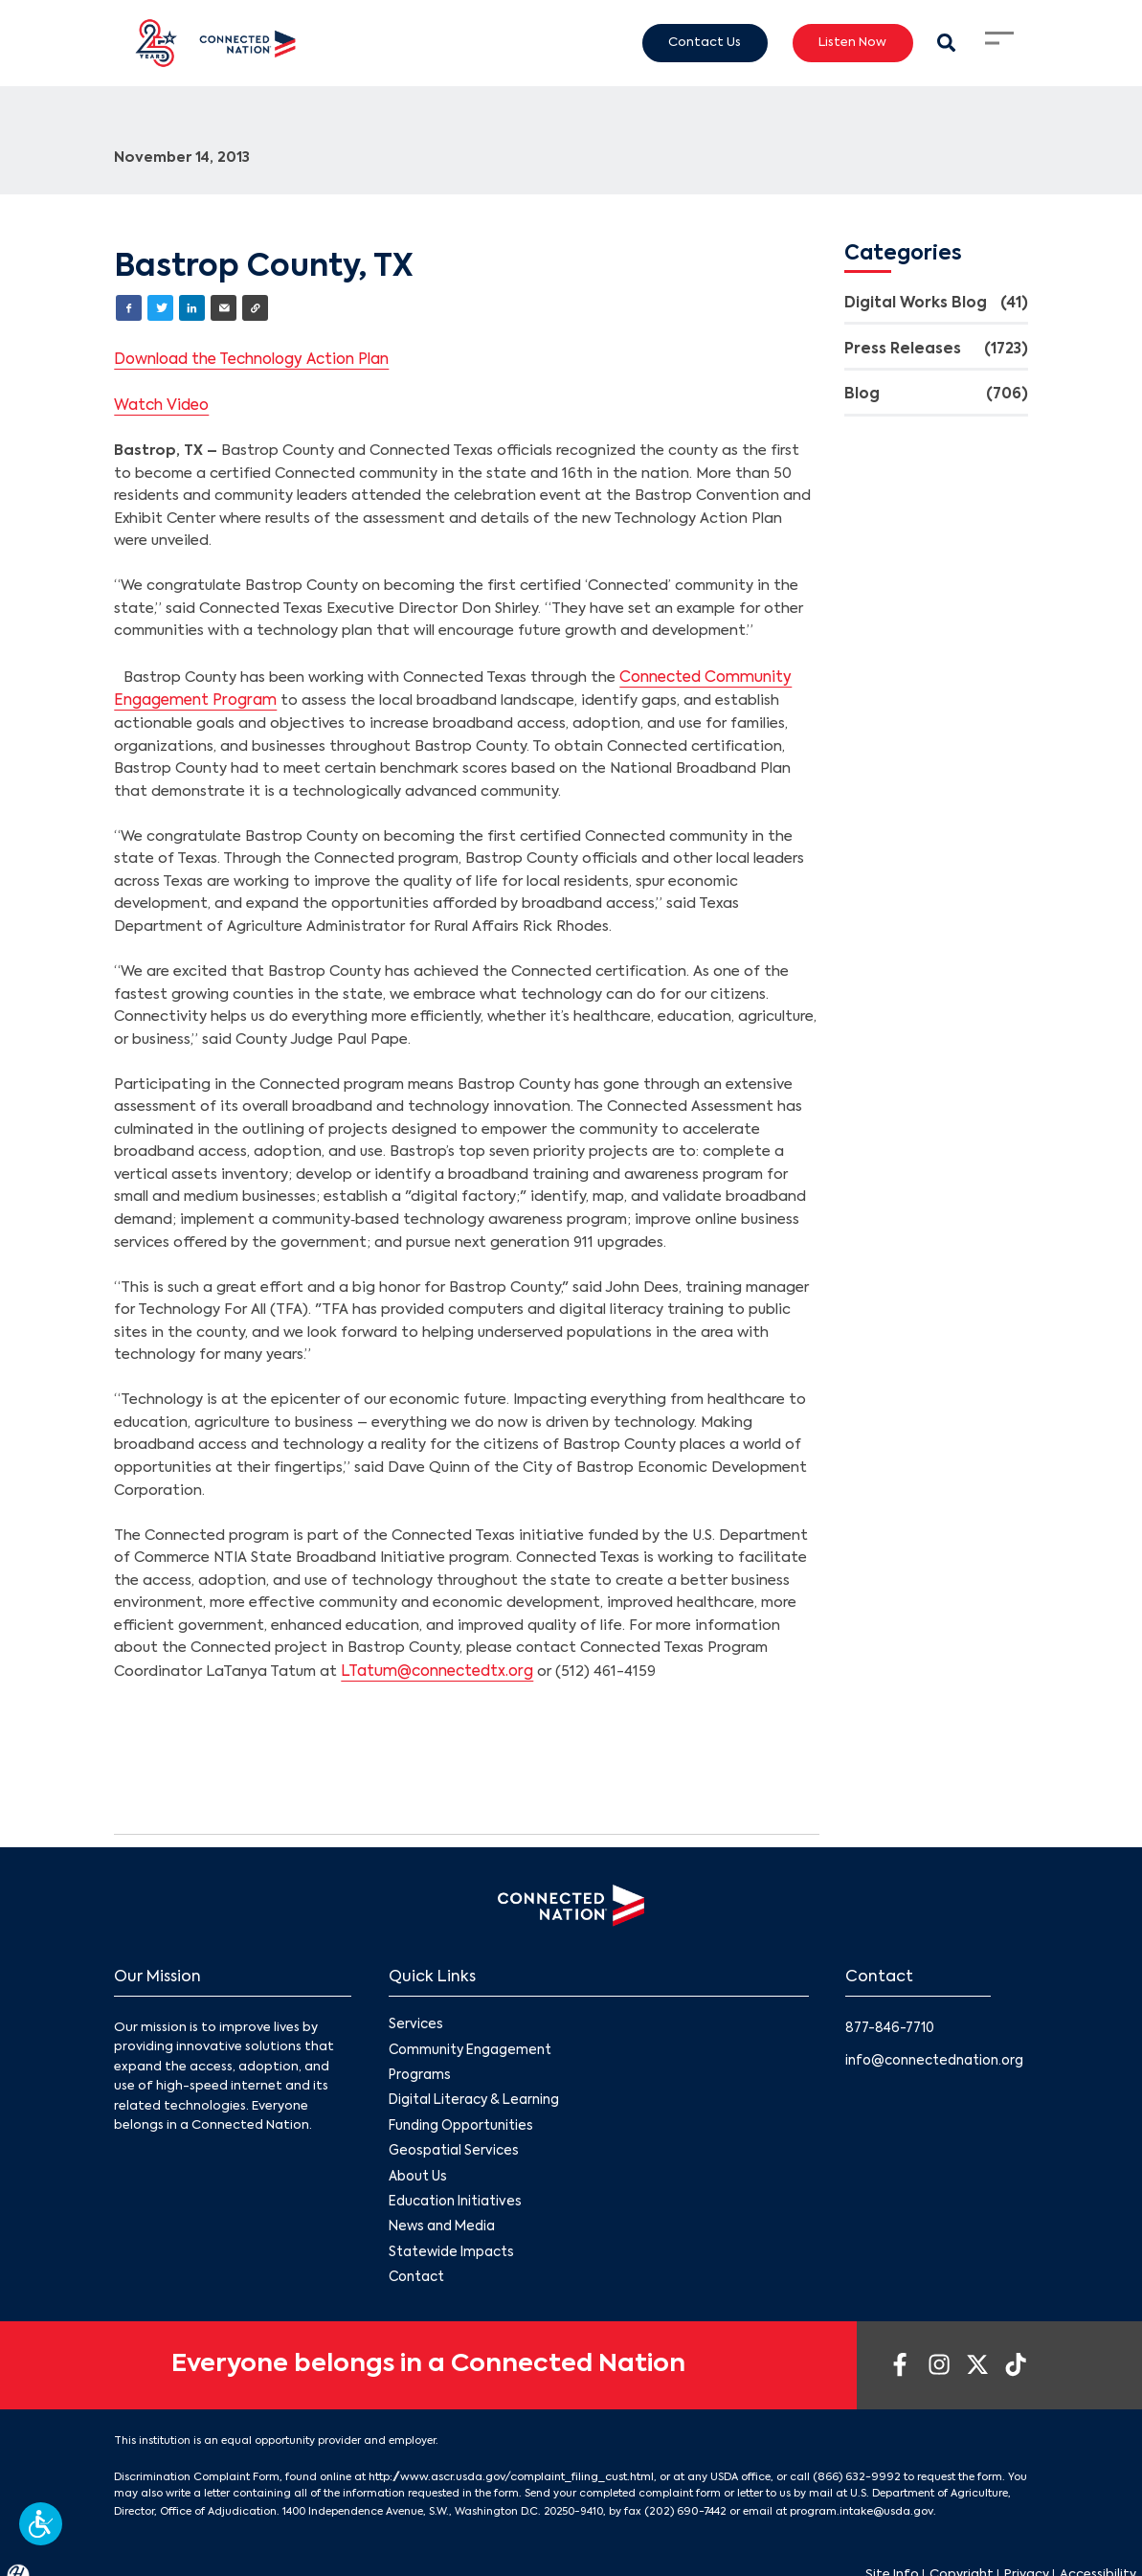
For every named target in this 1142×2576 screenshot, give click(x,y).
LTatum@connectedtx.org (434, 1665)
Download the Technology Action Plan (250, 357)
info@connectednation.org (932, 2052)
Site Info (892, 2557)
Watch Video (160, 402)
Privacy (1026, 2557)
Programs (419, 2068)
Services (414, 2018)
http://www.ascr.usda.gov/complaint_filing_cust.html (509, 2461)
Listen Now (852, 42)
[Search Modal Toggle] (947, 42)
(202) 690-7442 (682, 2494)
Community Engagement (469, 2043)
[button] (40, 2523)
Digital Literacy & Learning (472, 2092)
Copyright (961, 2557)
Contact (416, 2263)
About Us (417, 2165)
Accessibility (1098, 2557)
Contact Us (704, 42)
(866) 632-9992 (848, 2461)
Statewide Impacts (450, 2239)
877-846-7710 (889, 2020)
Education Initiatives (453, 2190)
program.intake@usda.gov (855, 2494)
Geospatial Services (451, 2141)
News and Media (439, 2214)
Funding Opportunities (460, 2117)
